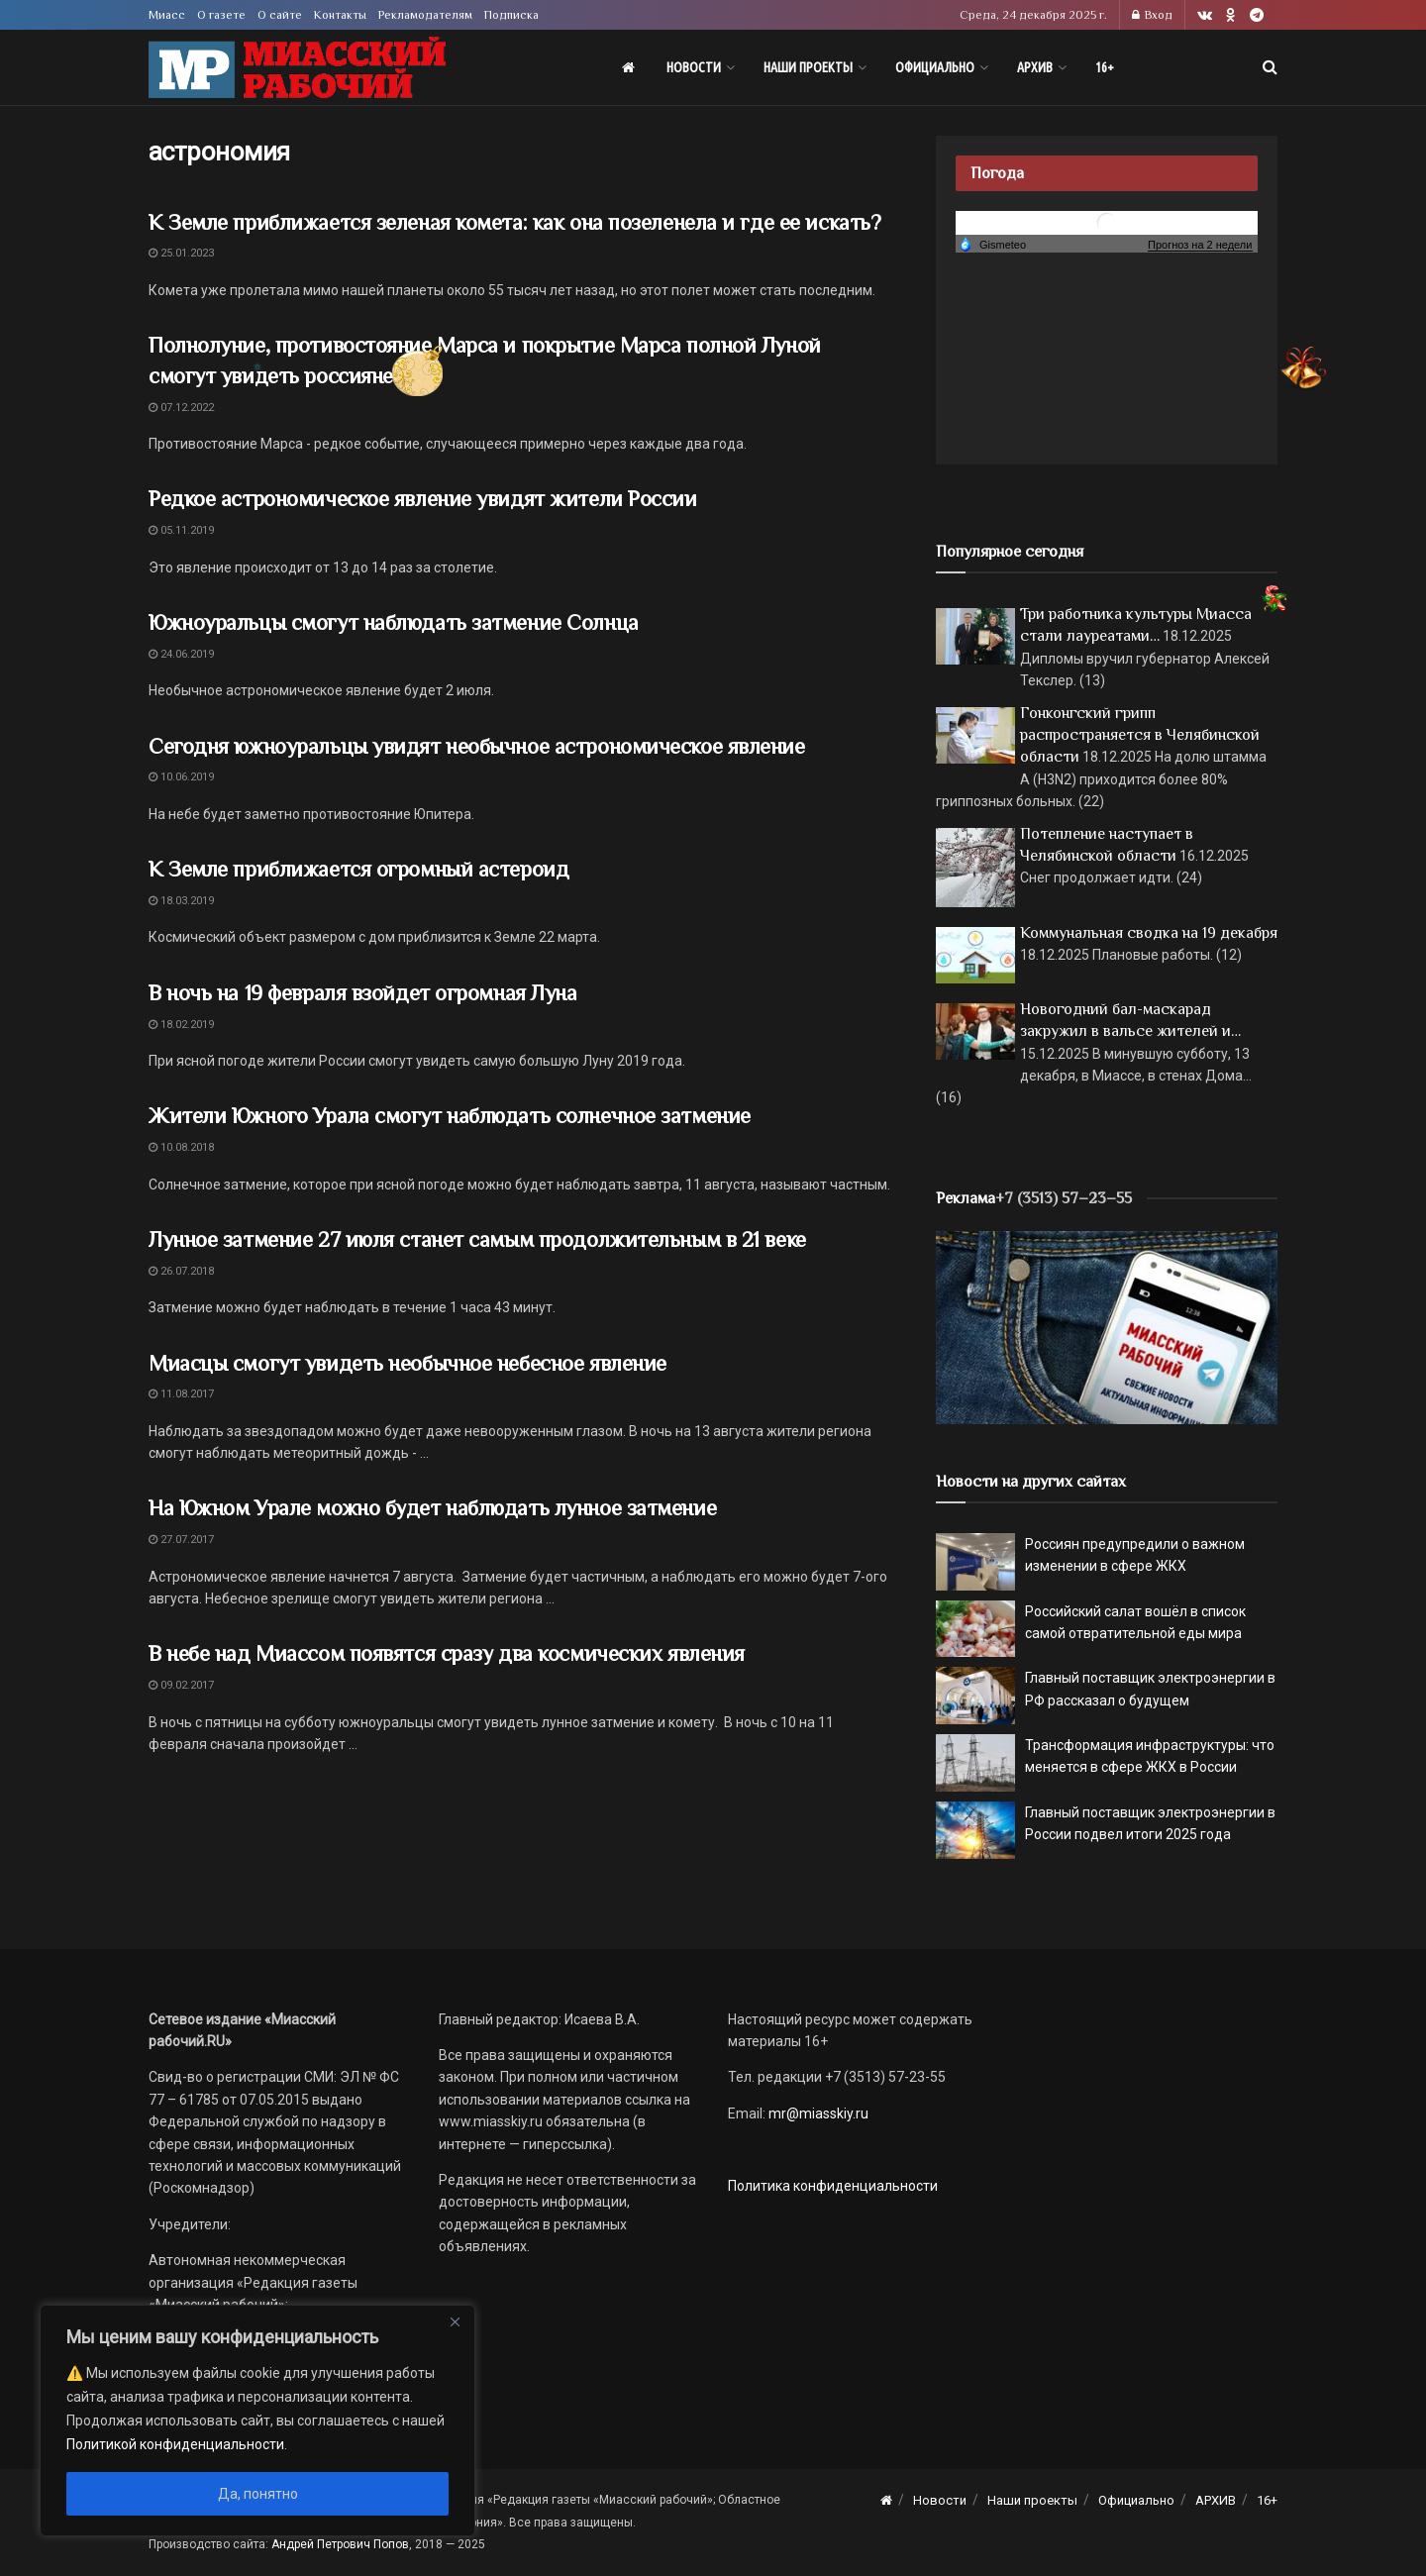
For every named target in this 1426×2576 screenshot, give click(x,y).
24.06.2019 (181, 654)
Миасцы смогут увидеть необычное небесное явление (407, 1363)
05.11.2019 (181, 530)
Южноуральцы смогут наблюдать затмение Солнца (394, 622)
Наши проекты (808, 67)
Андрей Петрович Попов (340, 2544)
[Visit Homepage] (297, 68)
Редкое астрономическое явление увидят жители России (423, 498)
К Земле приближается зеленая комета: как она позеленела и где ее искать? (514, 222)
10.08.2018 (181, 1147)
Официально (934, 67)
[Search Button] (1270, 67)
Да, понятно (258, 2494)
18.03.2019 (181, 900)
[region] (257, 2420)
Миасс (167, 15)
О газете (221, 15)
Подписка (511, 15)
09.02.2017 (181, 1685)
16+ (1104, 67)
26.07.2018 (181, 1271)
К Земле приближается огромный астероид (358, 869)
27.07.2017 (181, 1539)
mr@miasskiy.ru (816, 2113)
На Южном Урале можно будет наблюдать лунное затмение (432, 1507)
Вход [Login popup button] (1152, 15)
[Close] (454, 2321)
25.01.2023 (181, 253)
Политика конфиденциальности (833, 2186)
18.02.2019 (181, 1024)
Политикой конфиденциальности (175, 2444)
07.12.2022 (181, 407)
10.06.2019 (181, 777)
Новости (693, 67)
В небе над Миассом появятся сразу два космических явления (447, 1653)
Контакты (340, 15)
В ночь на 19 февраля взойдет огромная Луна (363, 992)
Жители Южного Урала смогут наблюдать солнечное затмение (450, 1115)
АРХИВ (1035, 67)
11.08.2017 (181, 1394)
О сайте (279, 15)
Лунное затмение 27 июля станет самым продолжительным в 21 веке (477, 1239)
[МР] (1106, 1326)
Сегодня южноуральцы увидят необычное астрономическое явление (477, 746)
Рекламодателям (425, 15)
